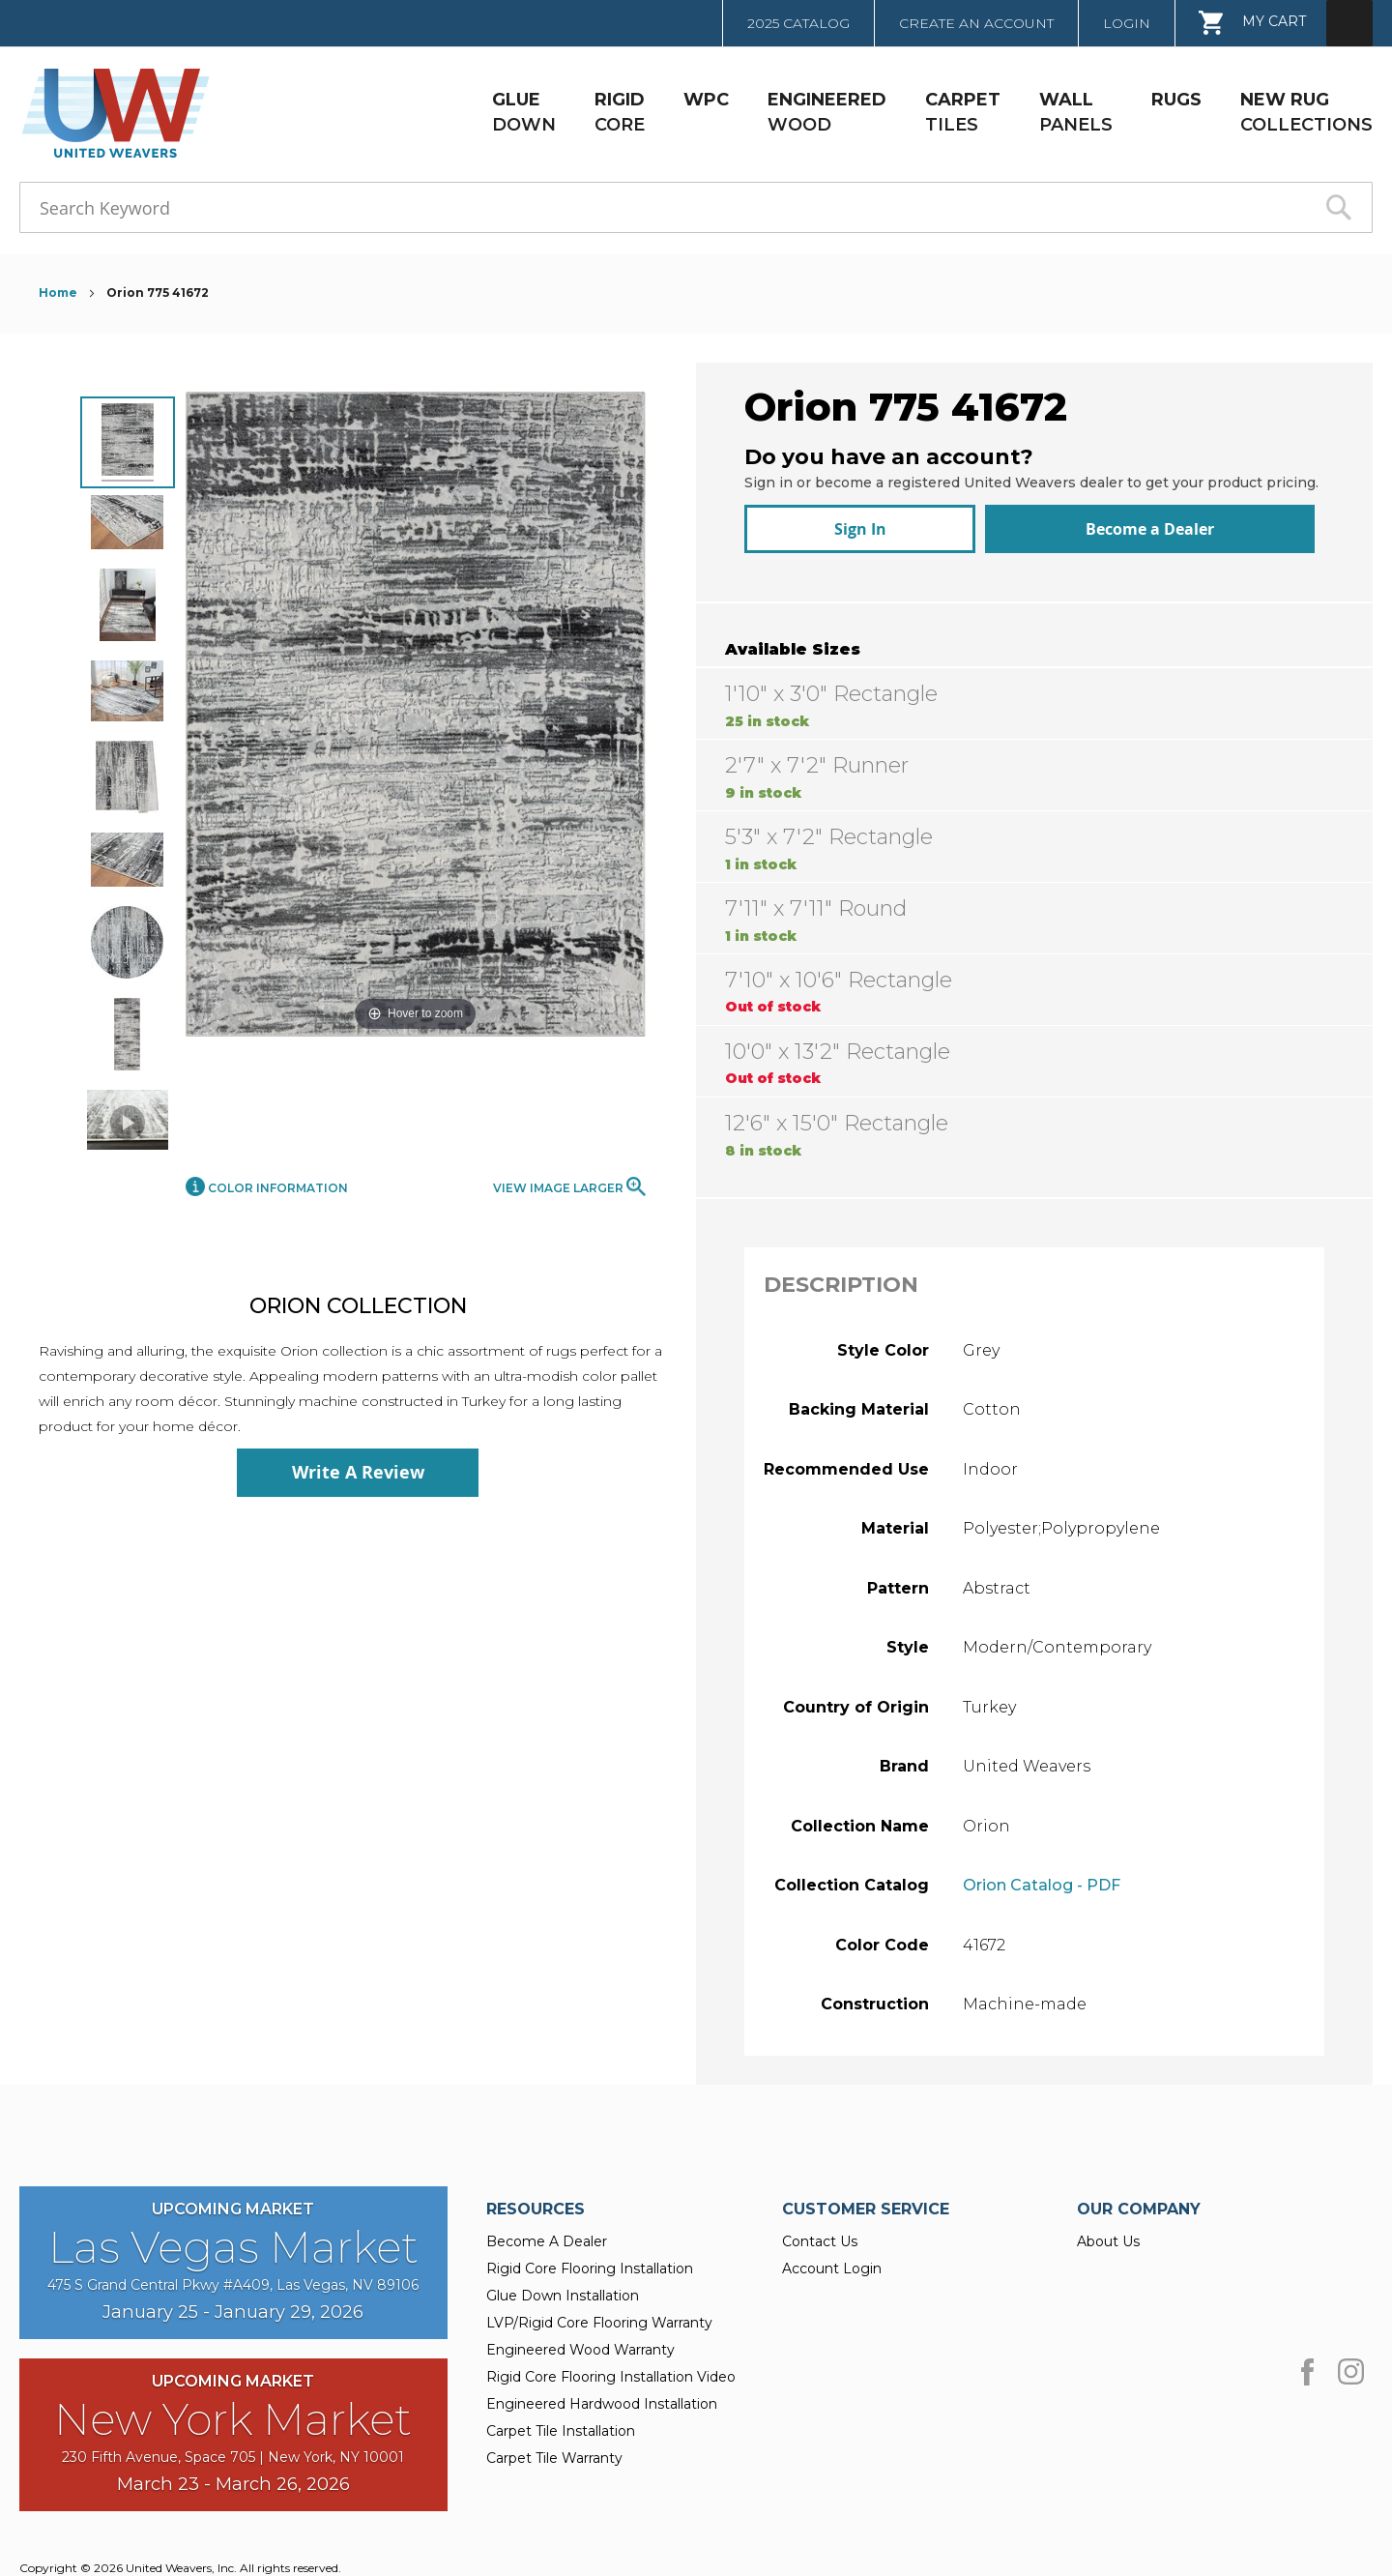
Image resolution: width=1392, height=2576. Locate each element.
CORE (619, 111)
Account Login (832, 2259)
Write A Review (358, 1472)
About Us (1108, 2231)
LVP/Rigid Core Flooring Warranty (599, 2313)
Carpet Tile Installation (560, 2421)
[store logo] (109, 113)
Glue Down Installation (562, 2286)
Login (1126, 23)
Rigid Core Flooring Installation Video (611, 2367)
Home (59, 292)
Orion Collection (358, 1306)
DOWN (524, 111)
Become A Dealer (546, 2231)
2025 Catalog (798, 23)
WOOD (827, 111)
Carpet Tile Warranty (554, 2448)
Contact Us (819, 2231)
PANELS (1076, 111)
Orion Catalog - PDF (1041, 1875)
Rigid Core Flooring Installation (589, 2259)
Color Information (267, 1188)
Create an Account (976, 23)
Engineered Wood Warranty (580, 2340)
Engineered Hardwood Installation (601, 2394)
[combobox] (696, 207)
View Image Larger (569, 1186)
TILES (962, 111)
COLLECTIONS (1306, 111)
